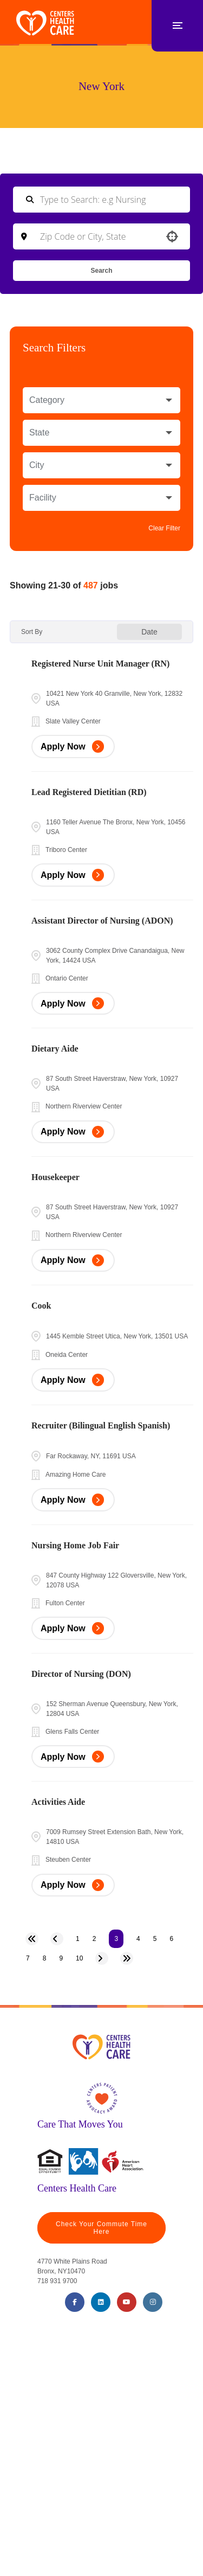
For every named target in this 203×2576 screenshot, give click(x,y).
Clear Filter (164, 528)
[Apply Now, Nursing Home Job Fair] (73, 1628)
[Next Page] (101, 1958)
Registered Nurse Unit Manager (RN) (100, 663)
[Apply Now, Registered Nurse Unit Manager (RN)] (73, 746)
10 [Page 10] (79, 1958)
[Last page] (126, 1958)
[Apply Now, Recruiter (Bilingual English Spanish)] (73, 1499)
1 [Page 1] (78, 1939)
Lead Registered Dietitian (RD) (89, 792)
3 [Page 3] (116, 1939)
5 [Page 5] (155, 1939)
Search (101, 270)
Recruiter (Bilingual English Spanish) (100, 1425)
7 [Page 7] (28, 1958)
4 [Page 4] (138, 1939)
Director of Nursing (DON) (81, 1673)
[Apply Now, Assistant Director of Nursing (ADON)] (73, 1003)
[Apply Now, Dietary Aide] (73, 1132)
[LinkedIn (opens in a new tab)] (100, 2302)
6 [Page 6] (171, 1939)
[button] (172, 236)
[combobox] (101, 236)
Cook (41, 1305)
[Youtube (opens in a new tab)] (126, 2302)
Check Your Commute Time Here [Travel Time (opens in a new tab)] (101, 2227)
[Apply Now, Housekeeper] (73, 1260)
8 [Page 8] (45, 1958)
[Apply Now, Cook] (73, 1380)
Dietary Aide (54, 1048)
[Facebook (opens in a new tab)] (74, 2302)
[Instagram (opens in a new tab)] (152, 2302)
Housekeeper (55, 1177)
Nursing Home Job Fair (75, 1545)
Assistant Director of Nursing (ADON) (102, 920)
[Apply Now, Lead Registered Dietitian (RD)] (73, 875)
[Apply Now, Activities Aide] (73, 1885)
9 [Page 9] (61, 1958)
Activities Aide (58, 1801)
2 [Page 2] (94, 1939)
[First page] (31, 1938)
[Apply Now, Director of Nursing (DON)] (73, 1756)
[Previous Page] (56, 1938)
